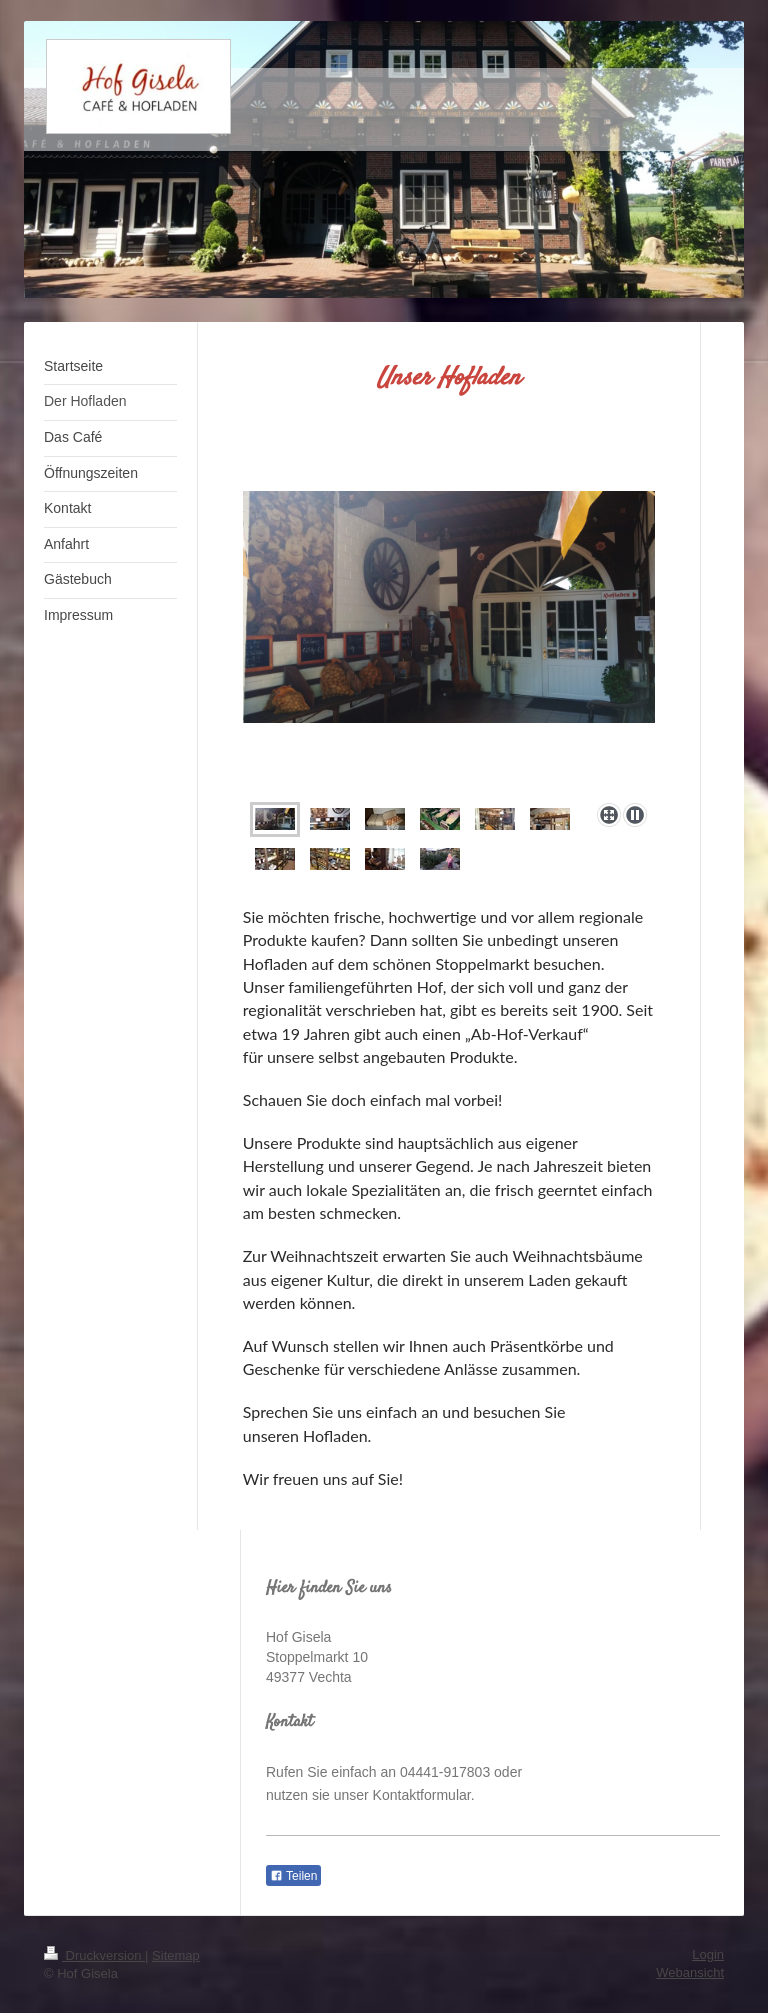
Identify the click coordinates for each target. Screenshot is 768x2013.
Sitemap (176, 1955)
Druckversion (94, 1955)
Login (708, 1954)
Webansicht (690, 1972)
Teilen (293, 1876)
